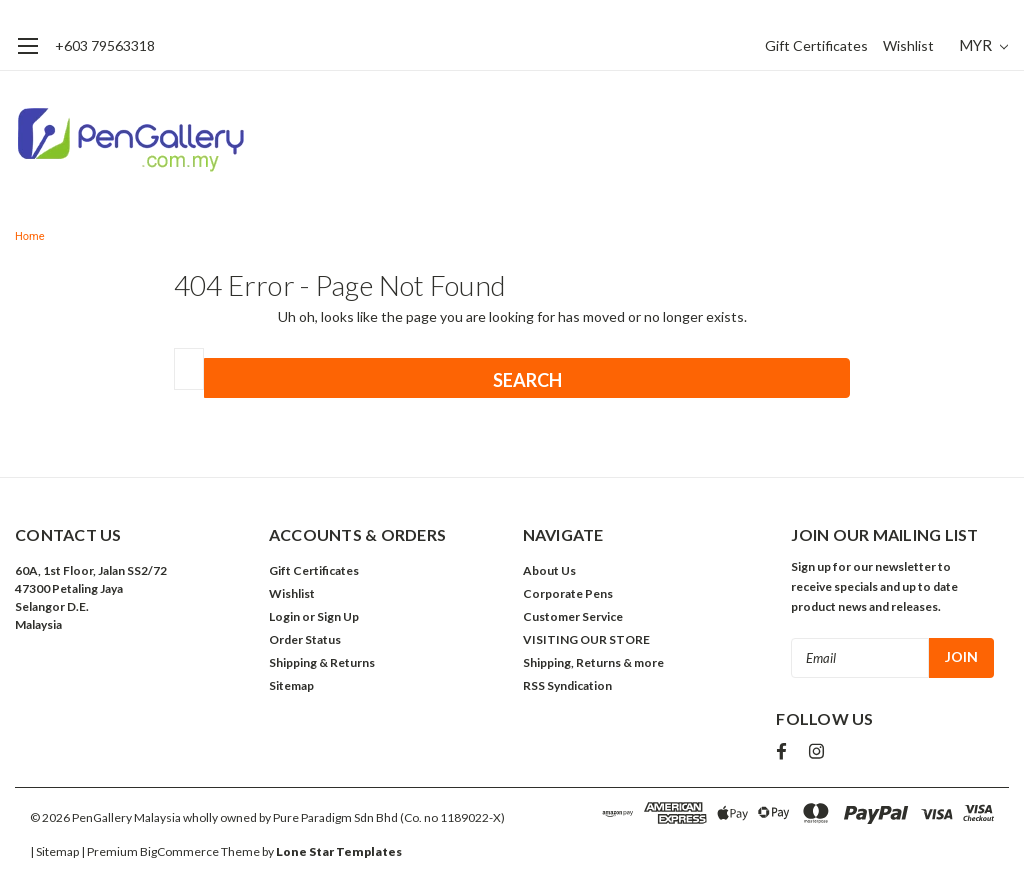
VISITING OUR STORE (586, 639)
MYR (983, 45)
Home (30, 236)
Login (284, 616)
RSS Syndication (567, 685)
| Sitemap (54, 851)
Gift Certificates (816, 45)
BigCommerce (179, 851)
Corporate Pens (568, 593)
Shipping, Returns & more (593, 662)
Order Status (305, 639)
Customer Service (573, 616)
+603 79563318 (105, 45)
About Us (549, 570)
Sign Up (338, 616)
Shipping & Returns (322, 662)
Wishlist (908, 45)
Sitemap (291, 685)
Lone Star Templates (339, 851)
